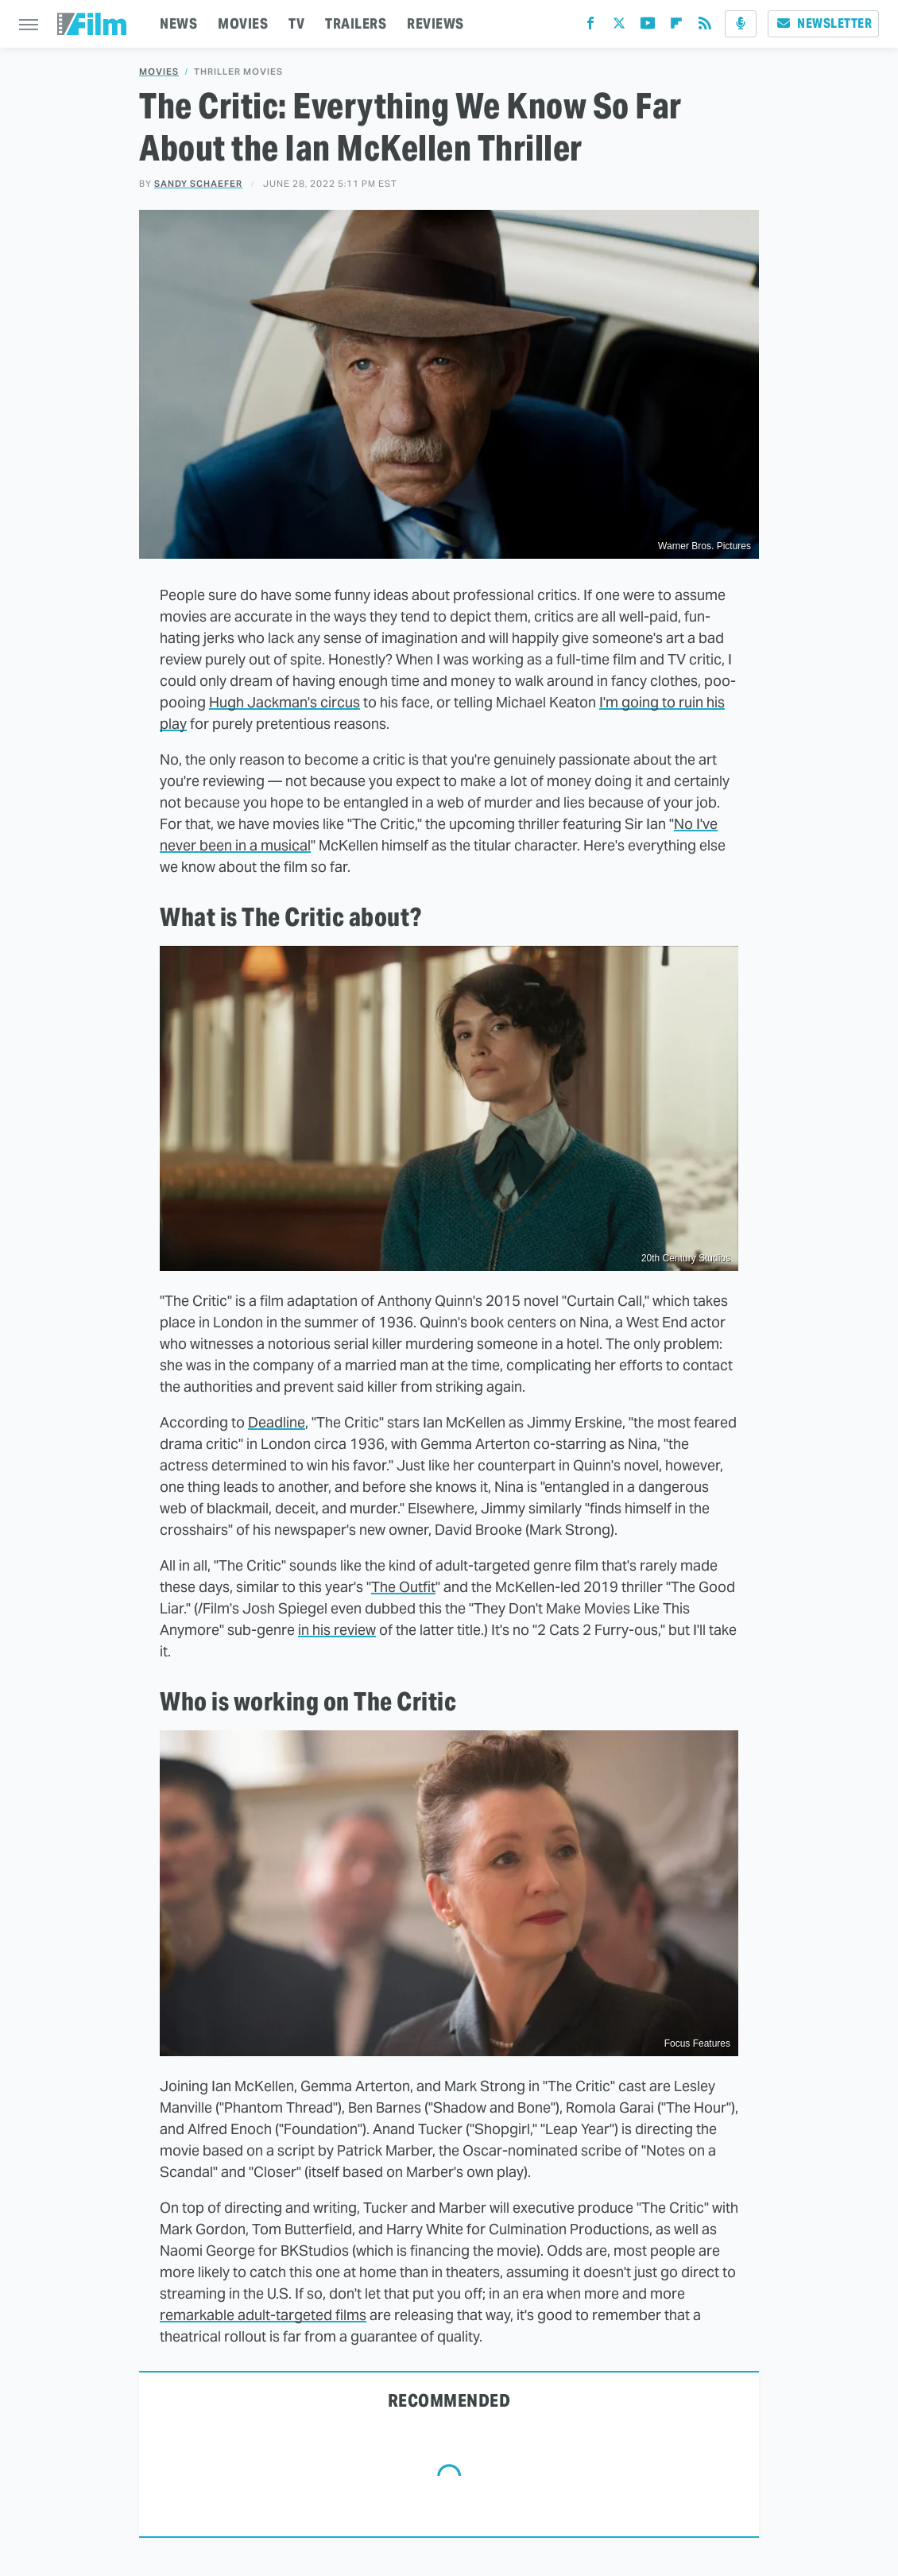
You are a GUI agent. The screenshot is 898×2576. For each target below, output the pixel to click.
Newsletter (823, 23)
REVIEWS (435, 23)
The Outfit (403, 1587)
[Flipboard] (676, 26)
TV (296, 23)
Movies (159, 72)
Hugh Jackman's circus (284, 702)
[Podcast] (741, 23)
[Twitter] (619, 26)
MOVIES (243, 23)
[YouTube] (647, 26)
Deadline (276, 1422)
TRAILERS (355, 23)
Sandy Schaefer (198, 183)
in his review (337, 1630)
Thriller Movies (238, 72)
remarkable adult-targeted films (263, 2315)
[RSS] (705, 26)
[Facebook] (590, 26)
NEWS (178, 23)
